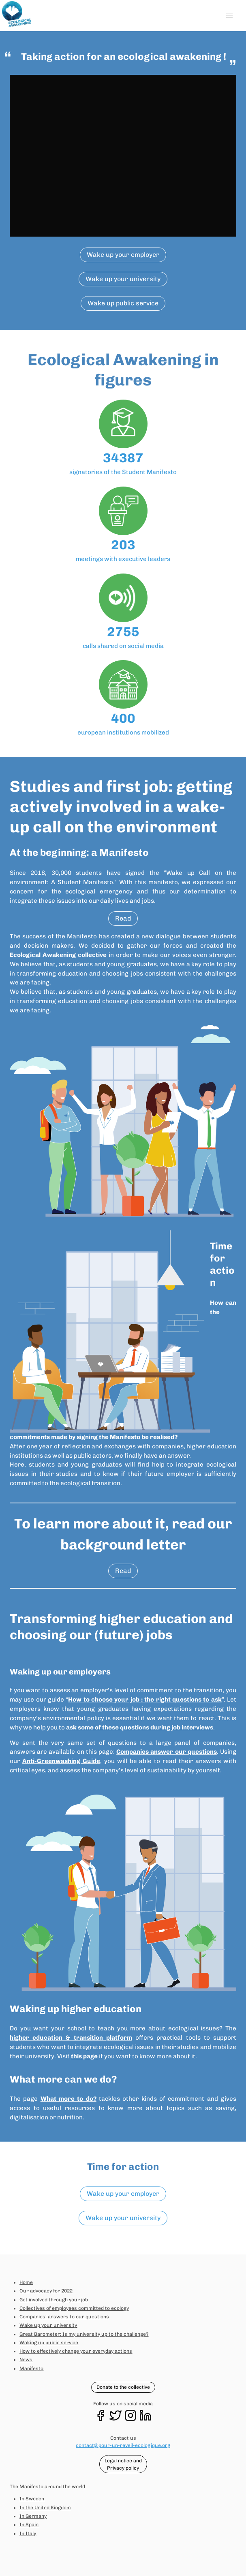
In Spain (29, 2524)
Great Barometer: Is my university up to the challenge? (83, 2334)
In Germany (33, 2516)
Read (123, 918)
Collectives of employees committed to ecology (74, 2308)
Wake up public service (123, 303)
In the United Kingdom (45, 2507)
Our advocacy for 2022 (46, 2291)
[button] (229, 15)
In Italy (27, 2533)
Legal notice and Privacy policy (123, 2464)
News (25, 2359)
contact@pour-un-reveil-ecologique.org (123, 2445)
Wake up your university (123, 279)
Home (26, 2282)
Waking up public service (48, 2342)
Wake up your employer (123, 254)
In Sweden (31, 2499)
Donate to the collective (123, 2387)
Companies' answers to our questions (64, 2317)
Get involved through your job (53, 2300)
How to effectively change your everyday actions (75, 2351)
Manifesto (31, 2368)
